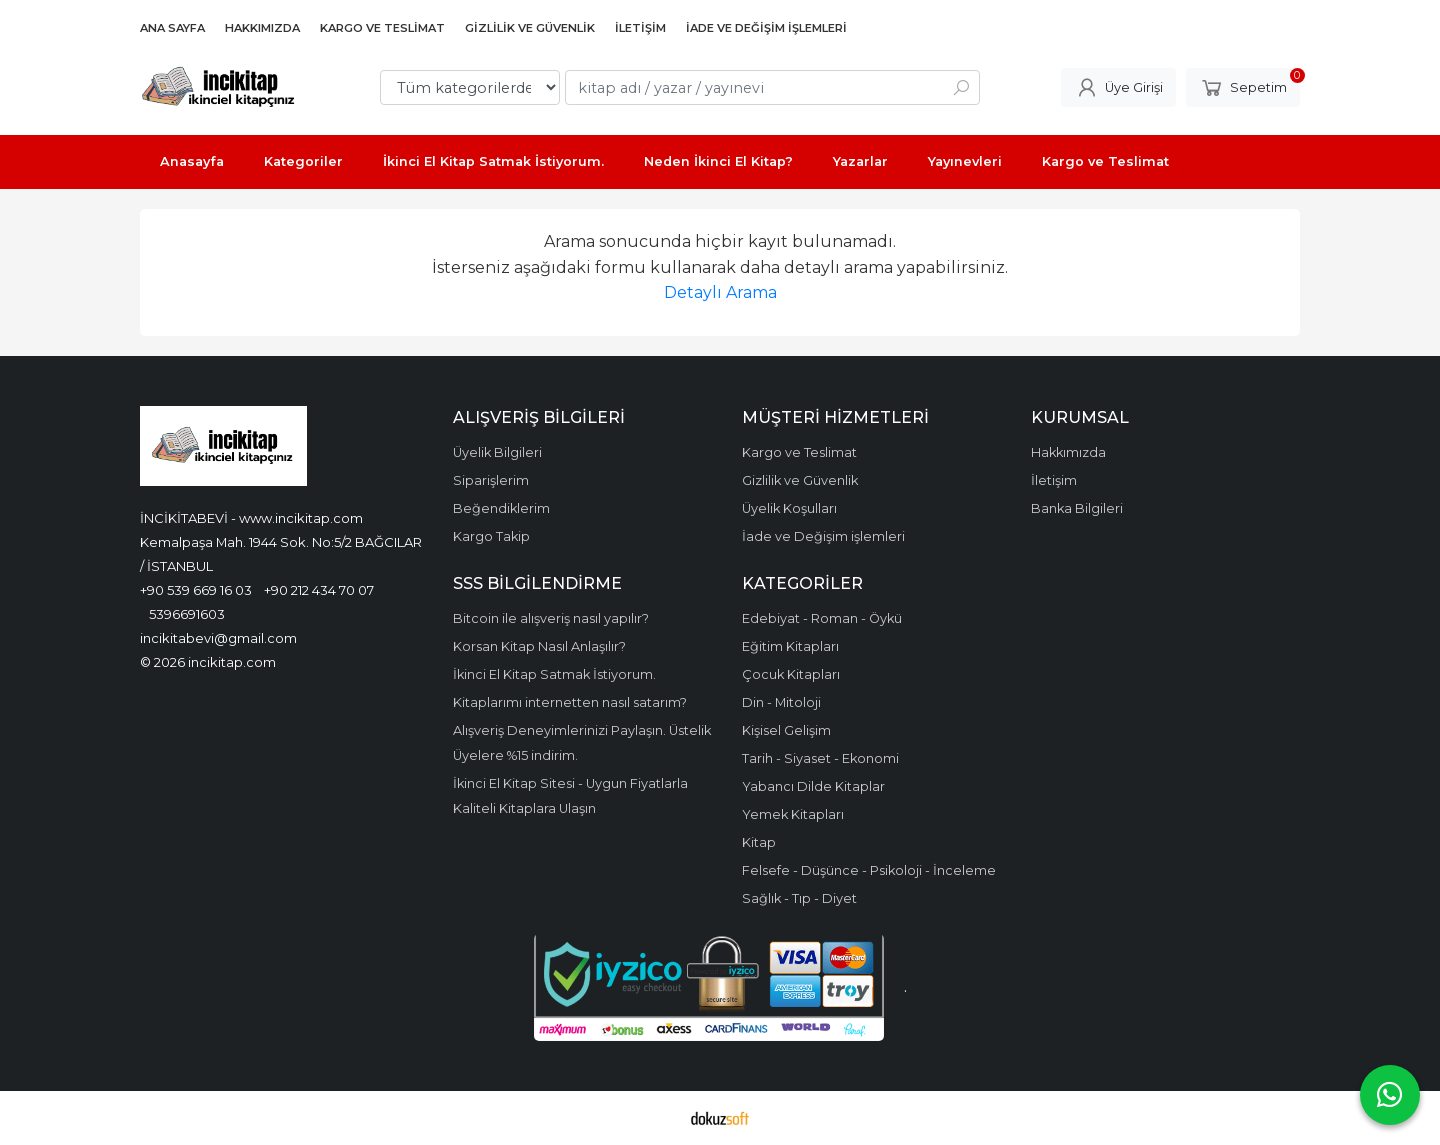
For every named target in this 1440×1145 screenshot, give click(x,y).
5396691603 (187, 614)
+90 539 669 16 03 (196, 590)
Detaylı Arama (720, 292)
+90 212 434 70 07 (319, 590)
